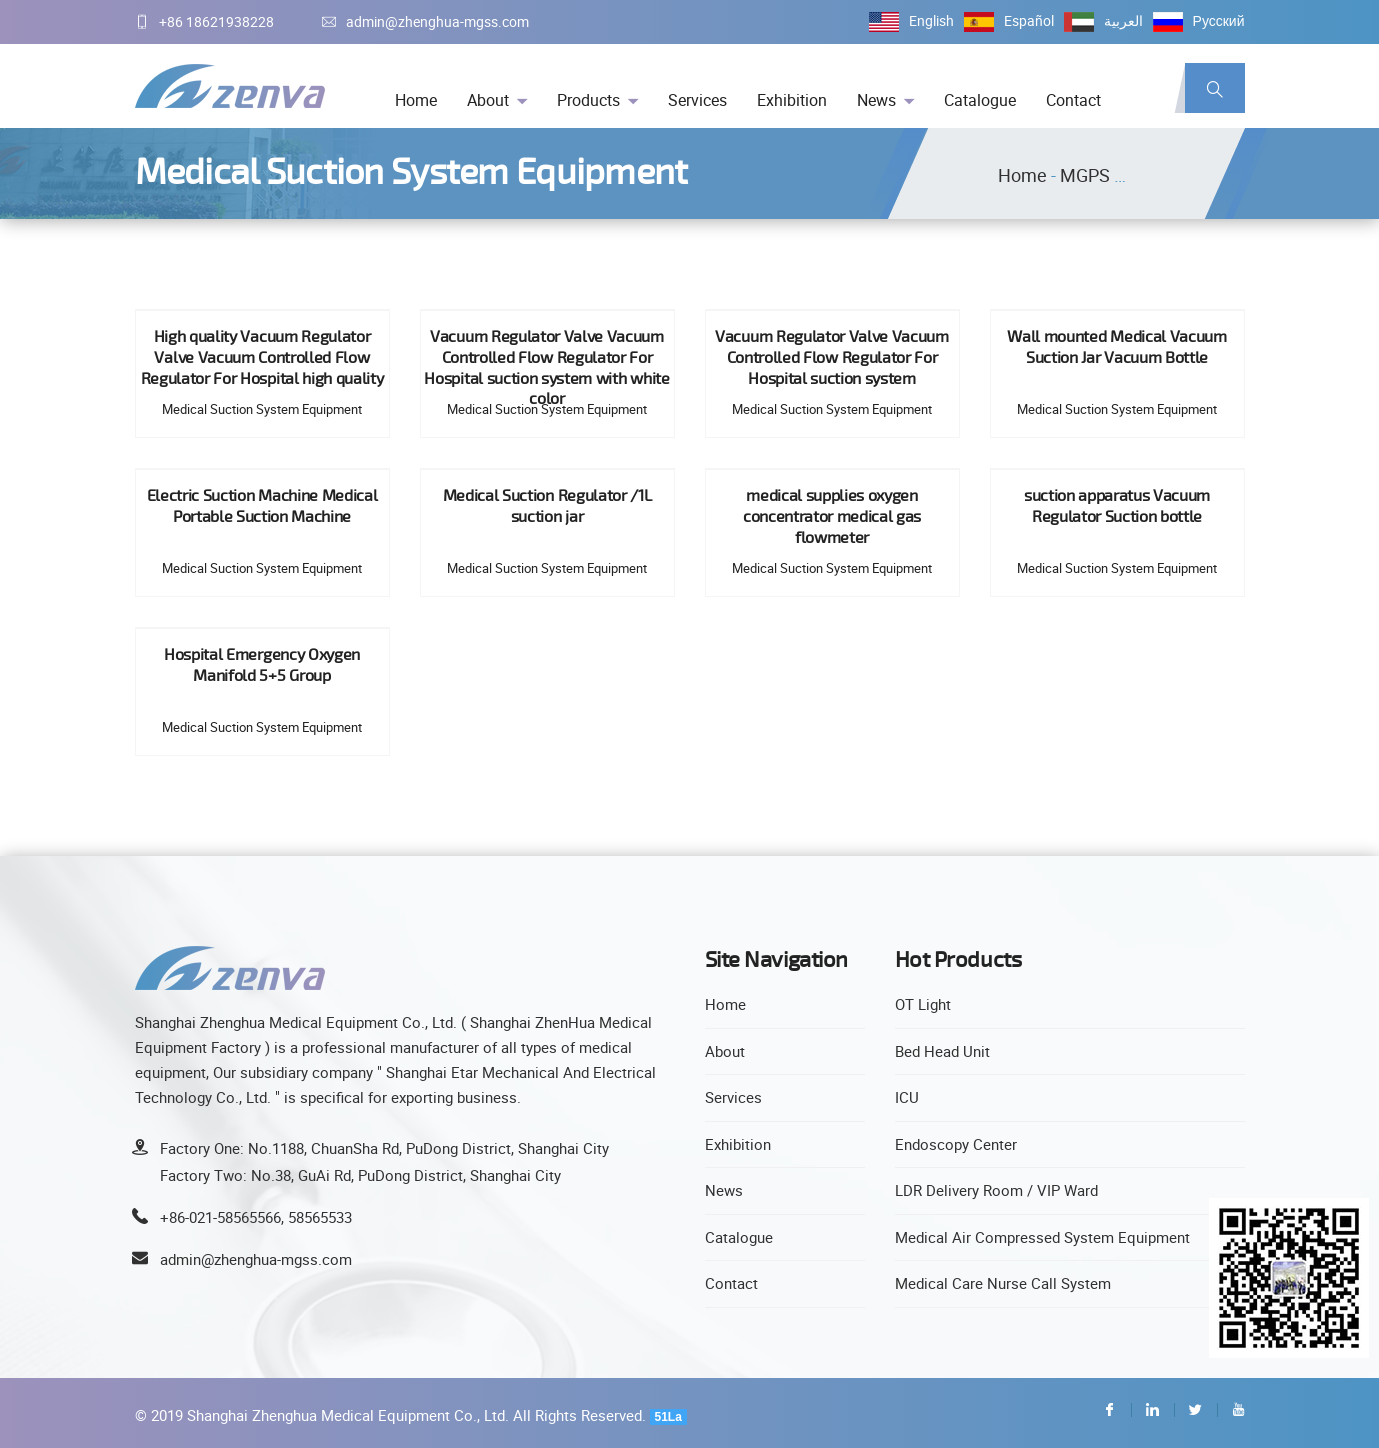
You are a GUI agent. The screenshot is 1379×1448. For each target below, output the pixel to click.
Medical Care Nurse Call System (1003, 1283)
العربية (1123, 20)
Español (1029, 20)
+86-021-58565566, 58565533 (256, 1217)
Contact (1073, 100)
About (488, 100)
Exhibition (792, 100)
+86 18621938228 (204, 21)
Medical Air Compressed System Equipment (1042, 1237)
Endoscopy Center (956, 1144)
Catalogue (980, 100)
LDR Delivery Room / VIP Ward (996, 1190)
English (931, 20)
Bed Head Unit (942, 1051)
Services (697, 100)
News (876, 100)
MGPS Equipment (1130, 175)
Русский (1219, 20)
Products (588, 100)
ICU (907, 1097)
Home (416, 100)
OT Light (923, 1004)
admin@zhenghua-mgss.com (425, 21)
